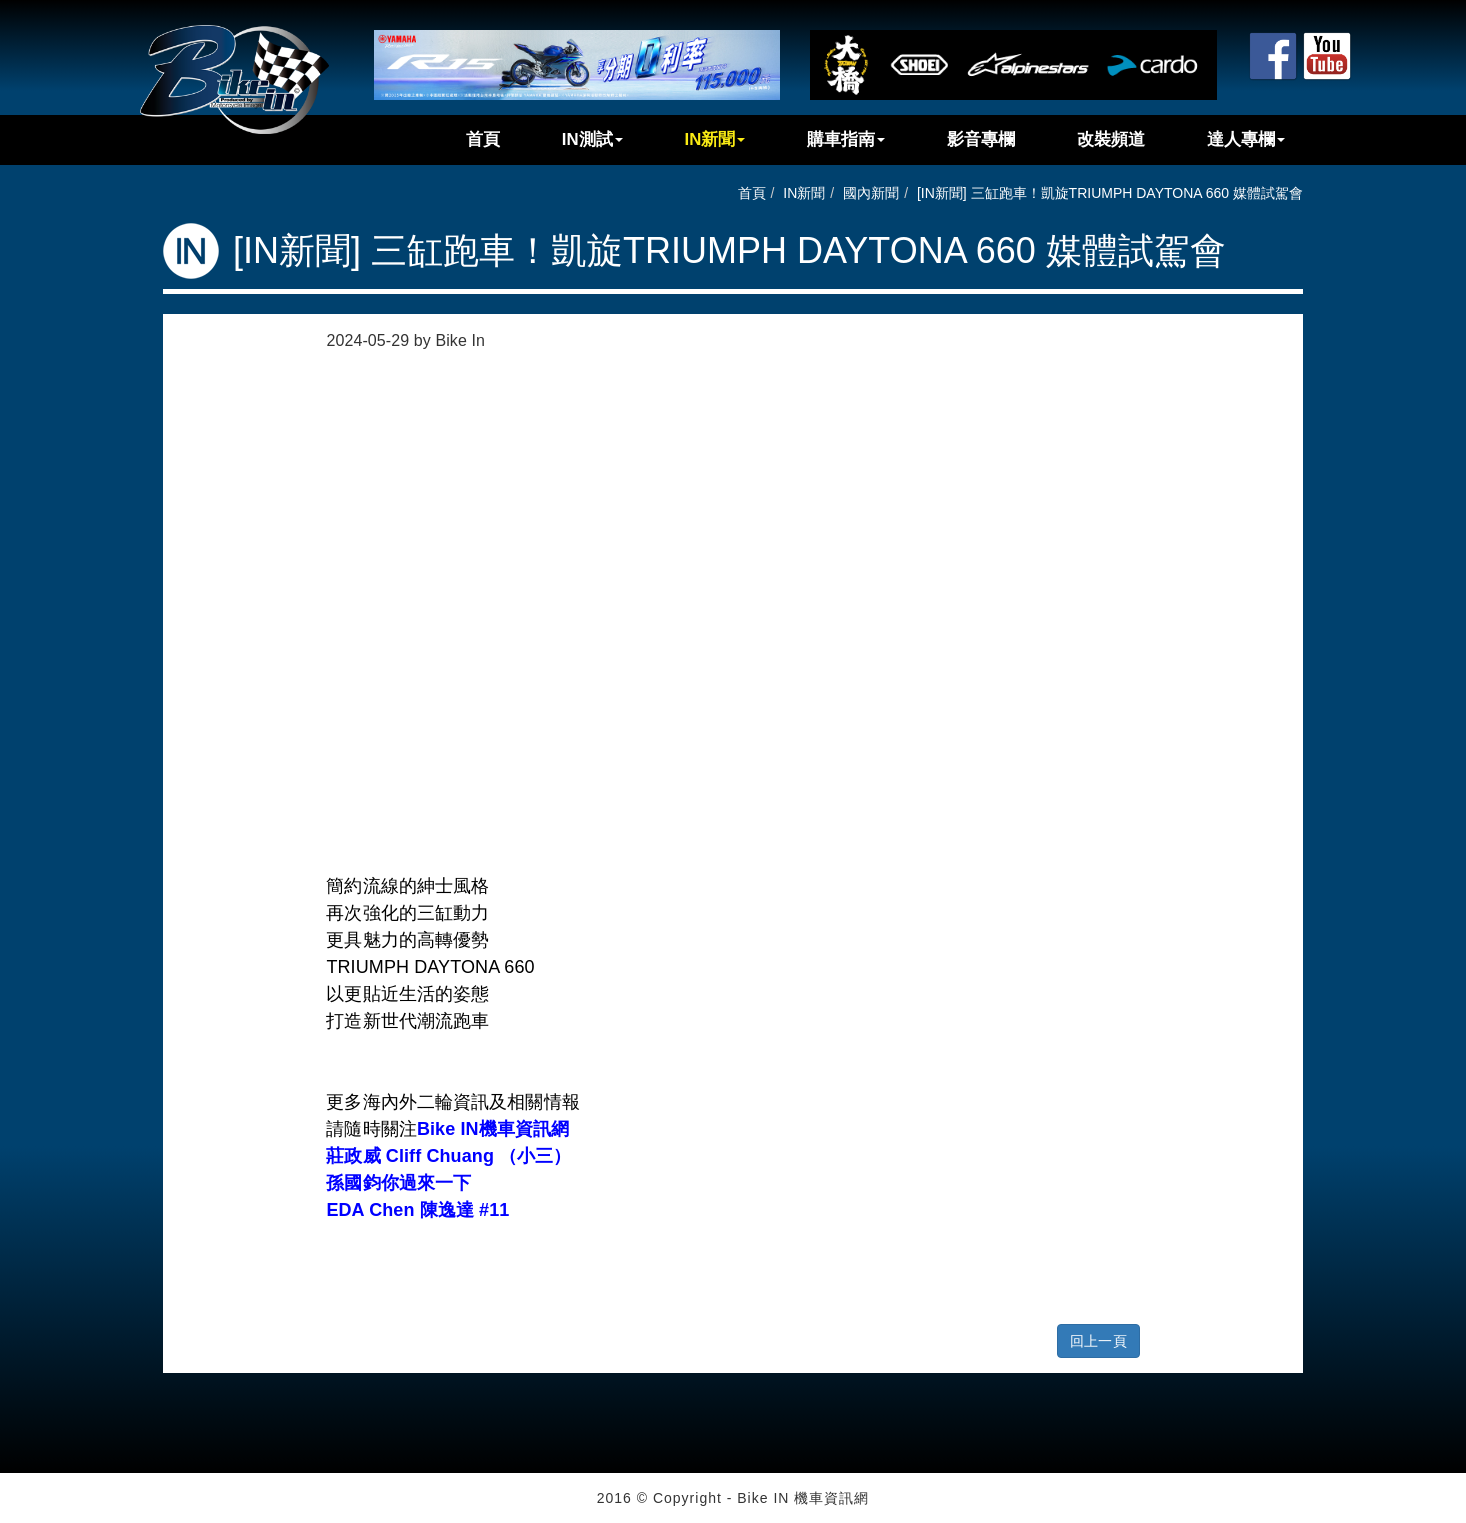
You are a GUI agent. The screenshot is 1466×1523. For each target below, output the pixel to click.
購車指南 (846, 139)
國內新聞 (871, 193)
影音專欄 (981, 139)
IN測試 (592, 139)
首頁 (483, 139)
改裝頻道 (1111, 139)
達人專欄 (1246, 139)
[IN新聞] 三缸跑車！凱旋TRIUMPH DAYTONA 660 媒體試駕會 (1110, 193)
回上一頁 (1098, 1341)
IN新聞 (714, 139)
